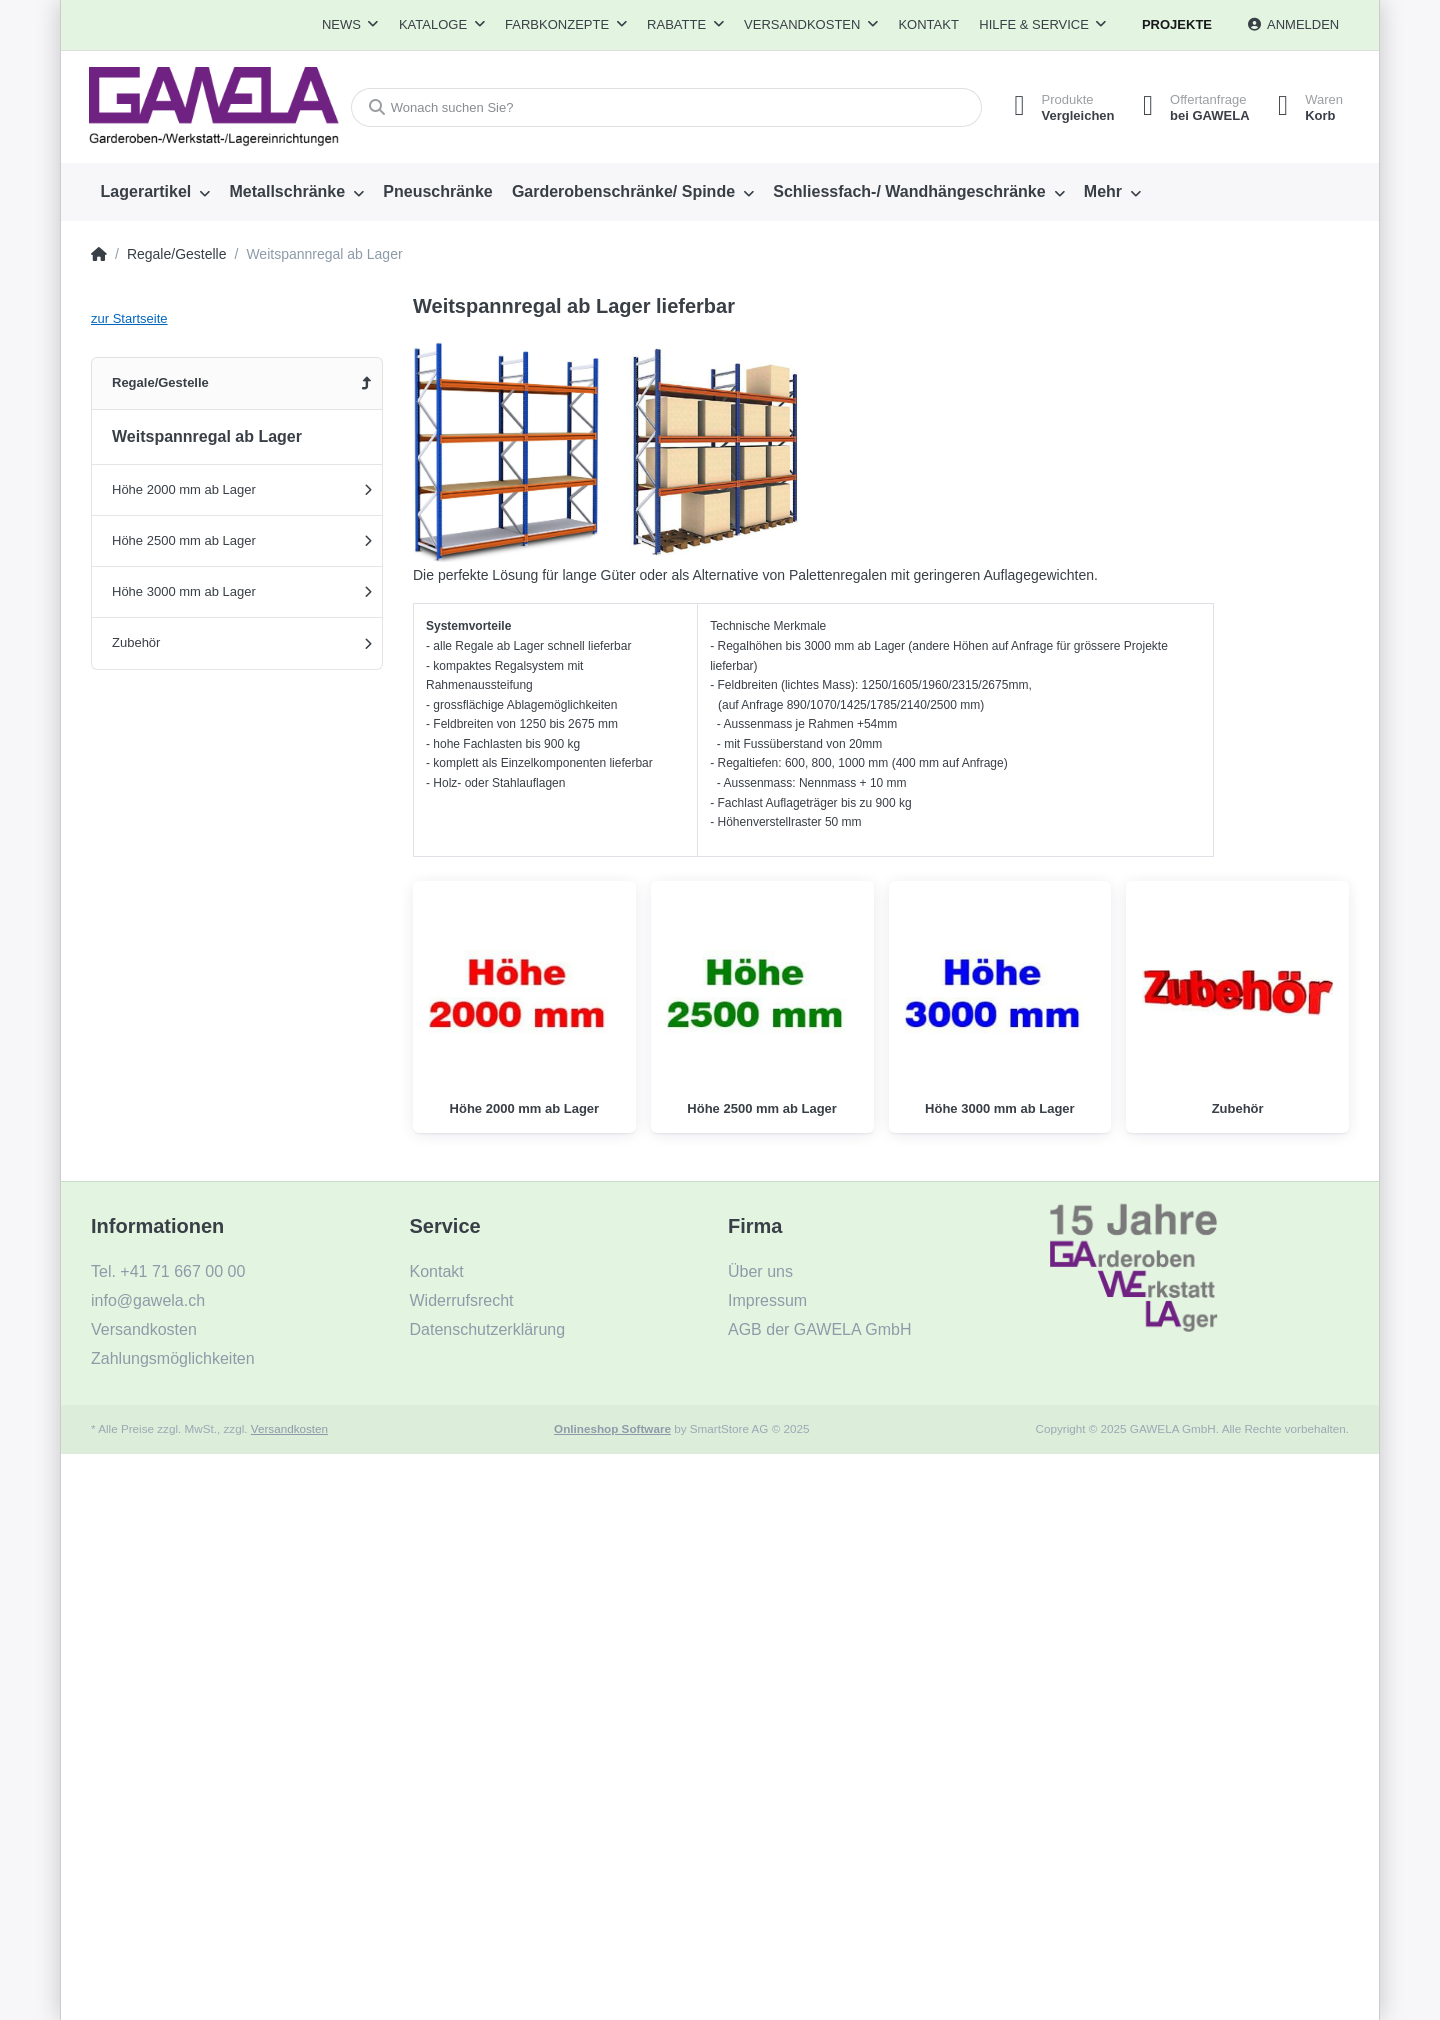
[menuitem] (155, 192)
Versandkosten (289, 1428)
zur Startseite (129, 318)
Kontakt (928, 24)
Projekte (1177, 24)
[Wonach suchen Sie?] (663, 107)
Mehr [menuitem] (1103, 191)
